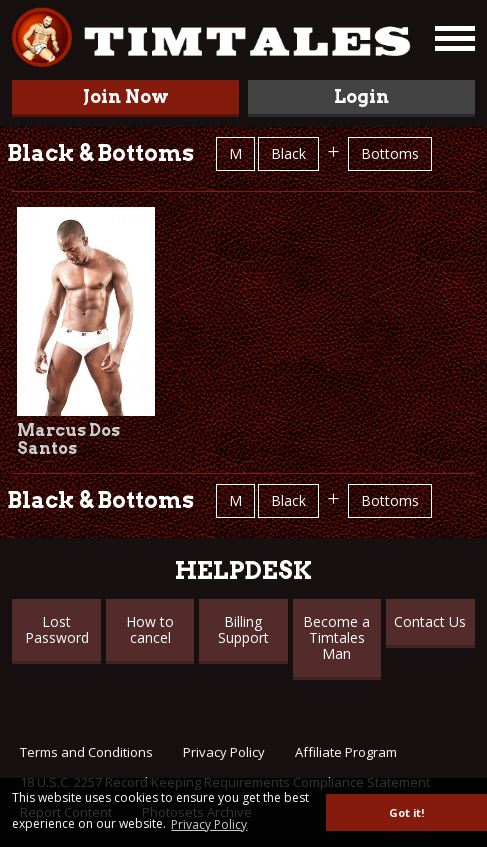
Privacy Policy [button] (209, 824)
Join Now (126, 96)
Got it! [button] (406, 812)
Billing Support (243, 629)
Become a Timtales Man (336, 637)
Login (361, 96)
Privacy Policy (224, 752)
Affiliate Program (346, 752)
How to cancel (150, 629)
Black (288, 153)
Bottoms (390, 153)
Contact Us (430, 621)
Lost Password (57, 629)
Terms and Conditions (86, 752)
